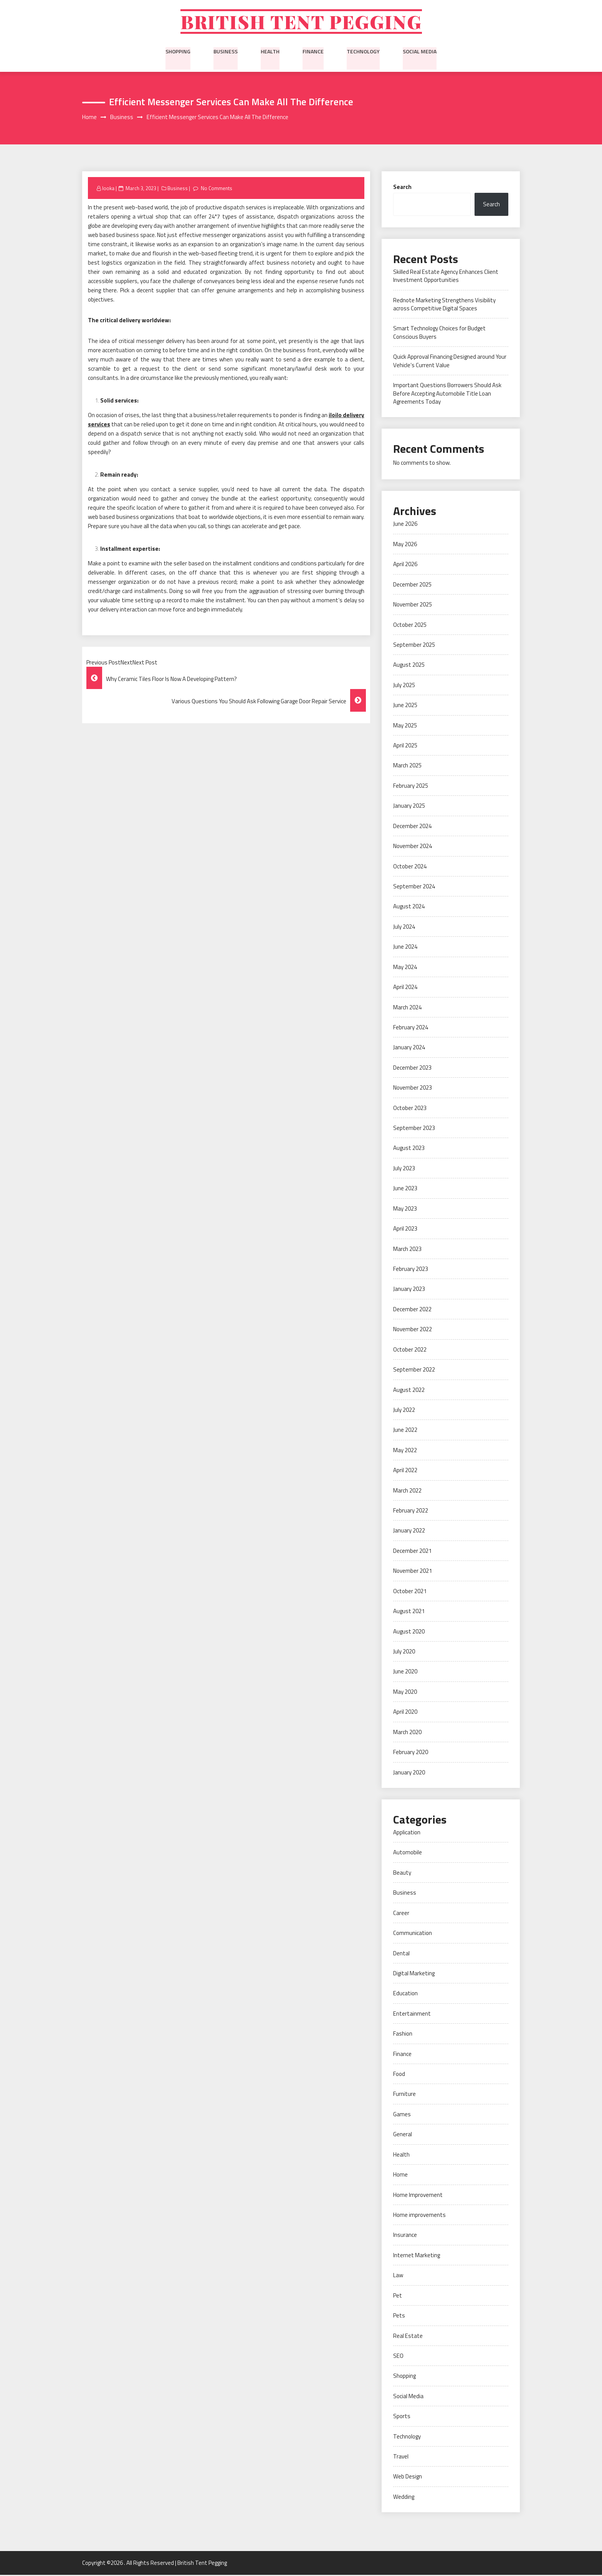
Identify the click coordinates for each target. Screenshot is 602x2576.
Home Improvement (418, 2196)
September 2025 (414, 645)
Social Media (420, 52)
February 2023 (410, 1270)
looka (108, 189)
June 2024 (405, 948)
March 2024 (407, 1008)
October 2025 (410, 625)
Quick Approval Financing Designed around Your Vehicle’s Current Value (449, 362)
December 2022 (412, 1310)
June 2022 (405, 1431)
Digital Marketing (414, 1974)
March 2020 (407, 1733)
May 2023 (405, 1209)
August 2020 (409, 1632)
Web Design (407, 2477)
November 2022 (412, 1330)
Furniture (404, 2095)
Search (402, 188)
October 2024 (410, 867)
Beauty (402, 1873)
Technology (363, 52)
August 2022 (409, 1391)
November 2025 (412, 605)
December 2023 (412, 1068)
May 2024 (405, 968)
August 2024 (409, 907)
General (402, 2135)
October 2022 (410, 1350)
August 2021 (409, 1612)
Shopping (177, 52)
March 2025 (407, 766)
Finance (313, 52)
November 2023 (412, 1089)
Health (270, 52)
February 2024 (410, 1028)
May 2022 (405, 1451)
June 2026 (405, 525)
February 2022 (410, 1511)
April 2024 (405, 988)
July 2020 (404, 1652)
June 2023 (405, 1189)
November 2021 (412, 1572)
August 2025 (409, 666)
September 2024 (414, 887)
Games (402, 2115)
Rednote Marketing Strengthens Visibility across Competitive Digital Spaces (444, 305)
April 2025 (405, 746)
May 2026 (405, 545)
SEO (398, 2356)
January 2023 (409, 1290)
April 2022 (405, 1471)
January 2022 (409, 1531)
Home (400, 2176)
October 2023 (410, 1109)
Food (399, 2075)
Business (225, 52)
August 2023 (409, 1149)
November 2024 (412, 847)
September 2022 (414, 1371)
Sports (401, 2417)
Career (401, 1914)
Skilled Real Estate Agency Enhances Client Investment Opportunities (445, 276)
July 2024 (404, 927)
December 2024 (412, 827)
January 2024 (409, 1048)
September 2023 (414, 1129)
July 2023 (404, 1169)
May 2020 (405, 1692)
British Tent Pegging (301, 22)
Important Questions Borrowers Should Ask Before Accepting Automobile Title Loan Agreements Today (447, 395)
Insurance (405, 2236)
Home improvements (419, 2216)
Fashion (402, 2035)
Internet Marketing (416, 2256)
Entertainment (412, 2014)
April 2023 (405, 1230)
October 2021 (410, 1592)
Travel (400, 2457)
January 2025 (409, 807)
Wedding (403, 2497)
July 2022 (404, 1410)
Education (405, 1994)
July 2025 (404, 686)
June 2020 (405, 1672)
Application (406, 1833)
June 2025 (405, 706)
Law (398, 2276)
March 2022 (407, 1491)
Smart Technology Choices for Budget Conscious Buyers (439, 333)
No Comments (216, 189)
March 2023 (407, 1250)
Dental (401, 1954)
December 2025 (412, 585)
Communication (412, 1934)
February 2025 (410, 786)
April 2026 (405, 565)
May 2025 (405, 726)
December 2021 (412, 1551)
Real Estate (408, 2336)
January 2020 (409, 1773)
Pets (399, 2317)
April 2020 (405, 1713)
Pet (397, 2296)
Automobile (407, 1853)
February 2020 (410, 1753)
